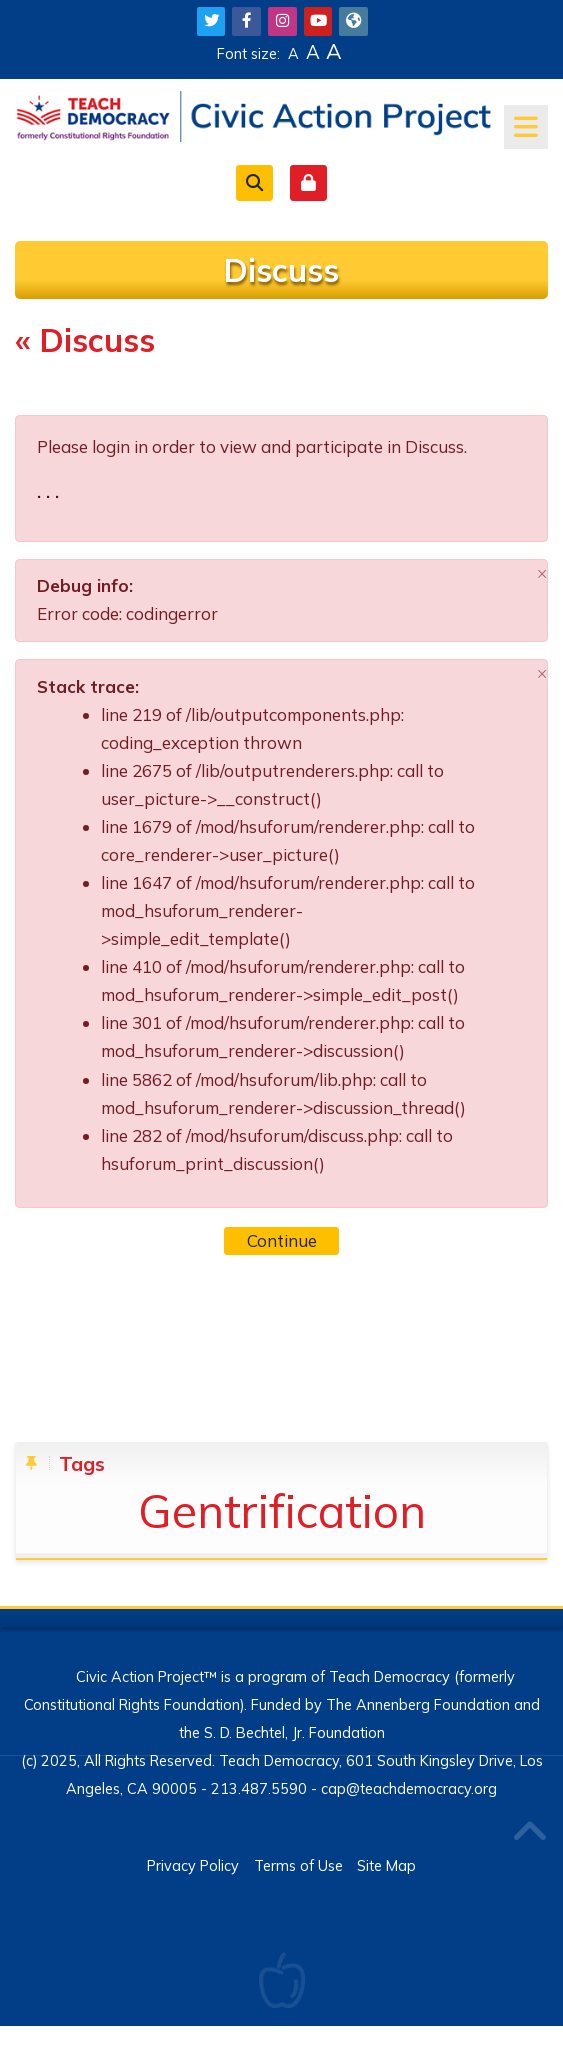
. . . (48, 491)
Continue (282, 1240)
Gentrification (282, 1510)
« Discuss (85, 340)
